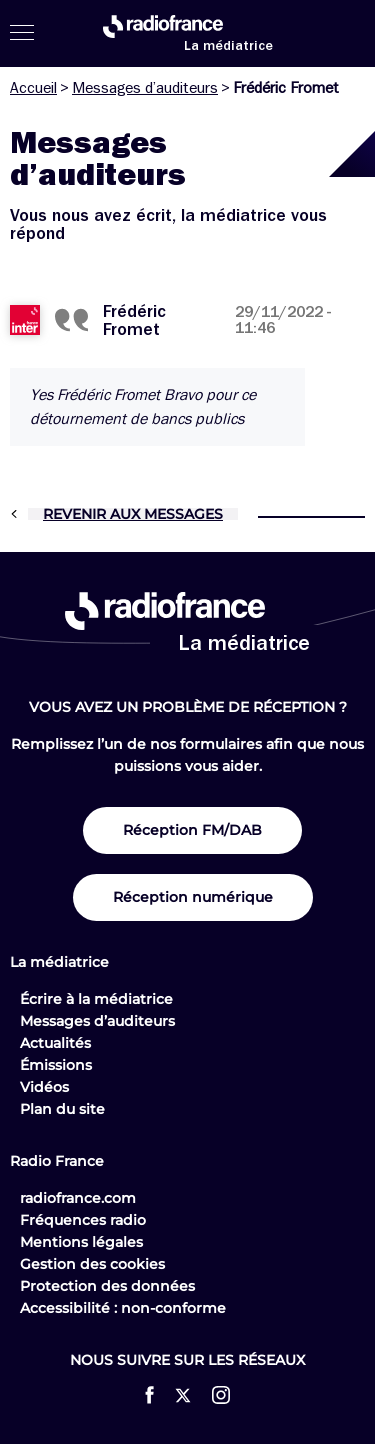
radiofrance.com (78, 1198)
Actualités (55, 1043)
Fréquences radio (83, 1220)
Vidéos (44, 1087)
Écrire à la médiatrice (96, 999)
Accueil (33, 88)
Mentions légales (81, 1242)
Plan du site (62, 1109)
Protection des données (107, 1286)
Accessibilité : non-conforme (123, 1308)
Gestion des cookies (92, 1264)
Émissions (56, 1065)
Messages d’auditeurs (145, 88)
